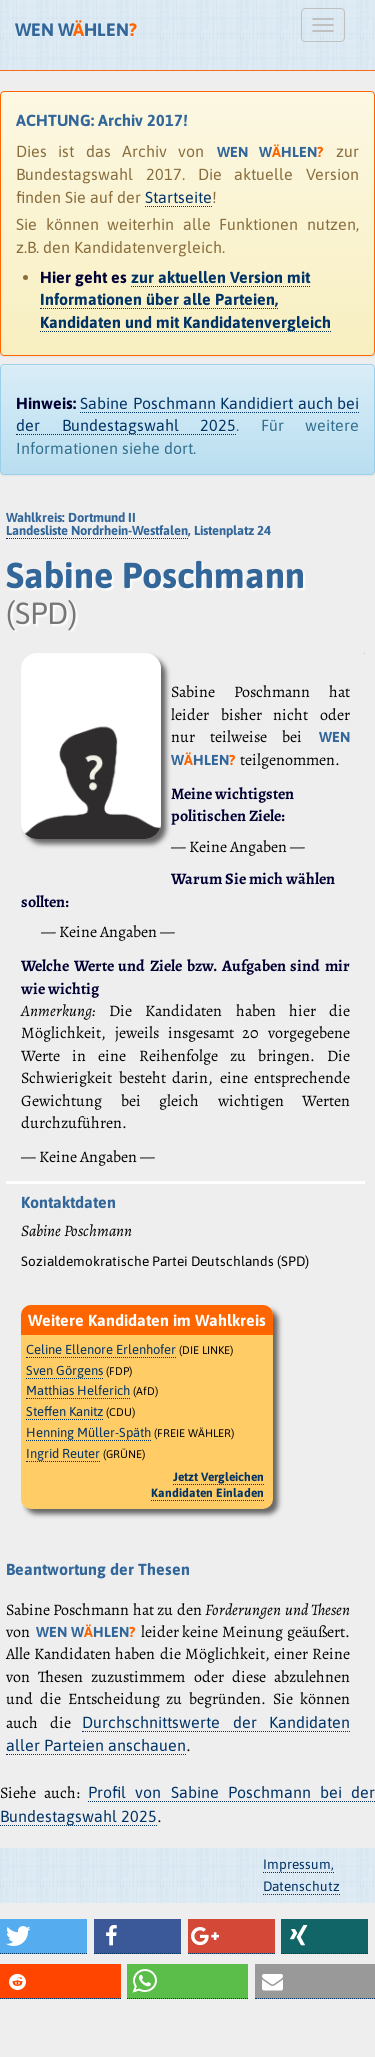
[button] (43, 1936)
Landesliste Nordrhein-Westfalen (97, 530)
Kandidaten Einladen (207, 1493)
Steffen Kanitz (64, 1411)
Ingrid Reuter (63, 1453)
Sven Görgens (64, 1370)
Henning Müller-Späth (88, 1432)
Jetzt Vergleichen (218, 1477)
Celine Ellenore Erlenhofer (101, 1349)
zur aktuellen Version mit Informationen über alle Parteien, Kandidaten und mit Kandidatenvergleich (185, 299)
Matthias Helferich (78, 1390)
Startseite (178, 197)
